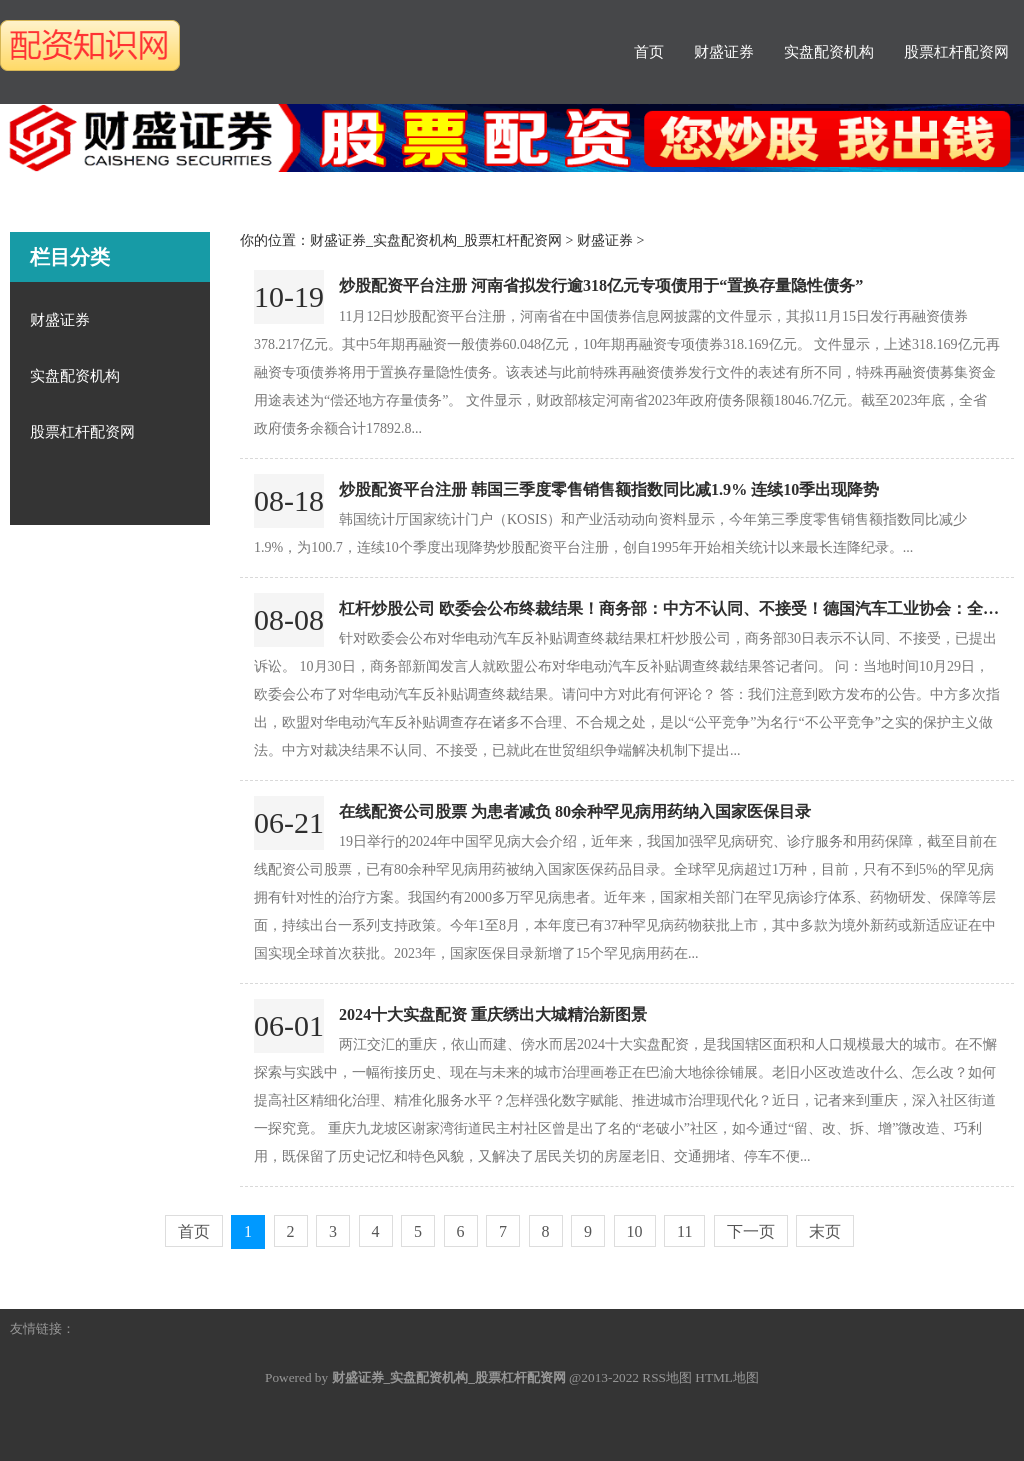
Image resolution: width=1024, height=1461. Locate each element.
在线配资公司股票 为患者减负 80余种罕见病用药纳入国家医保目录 (575, 811)
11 (684, 1231)
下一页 (751, 1231)
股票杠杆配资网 (956, 52)
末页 (825, 1231)
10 (635, 1231)
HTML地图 (727, 1377)
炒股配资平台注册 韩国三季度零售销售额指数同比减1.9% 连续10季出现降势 (609, 489)
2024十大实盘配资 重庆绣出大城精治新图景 (493, 1014)
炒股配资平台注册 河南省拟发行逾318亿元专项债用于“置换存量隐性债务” (601, 285)
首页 (649, 52)
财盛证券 (724, 52)
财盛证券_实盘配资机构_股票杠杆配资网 (436, 240)
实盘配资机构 (829, 52)
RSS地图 (667, 1377)
